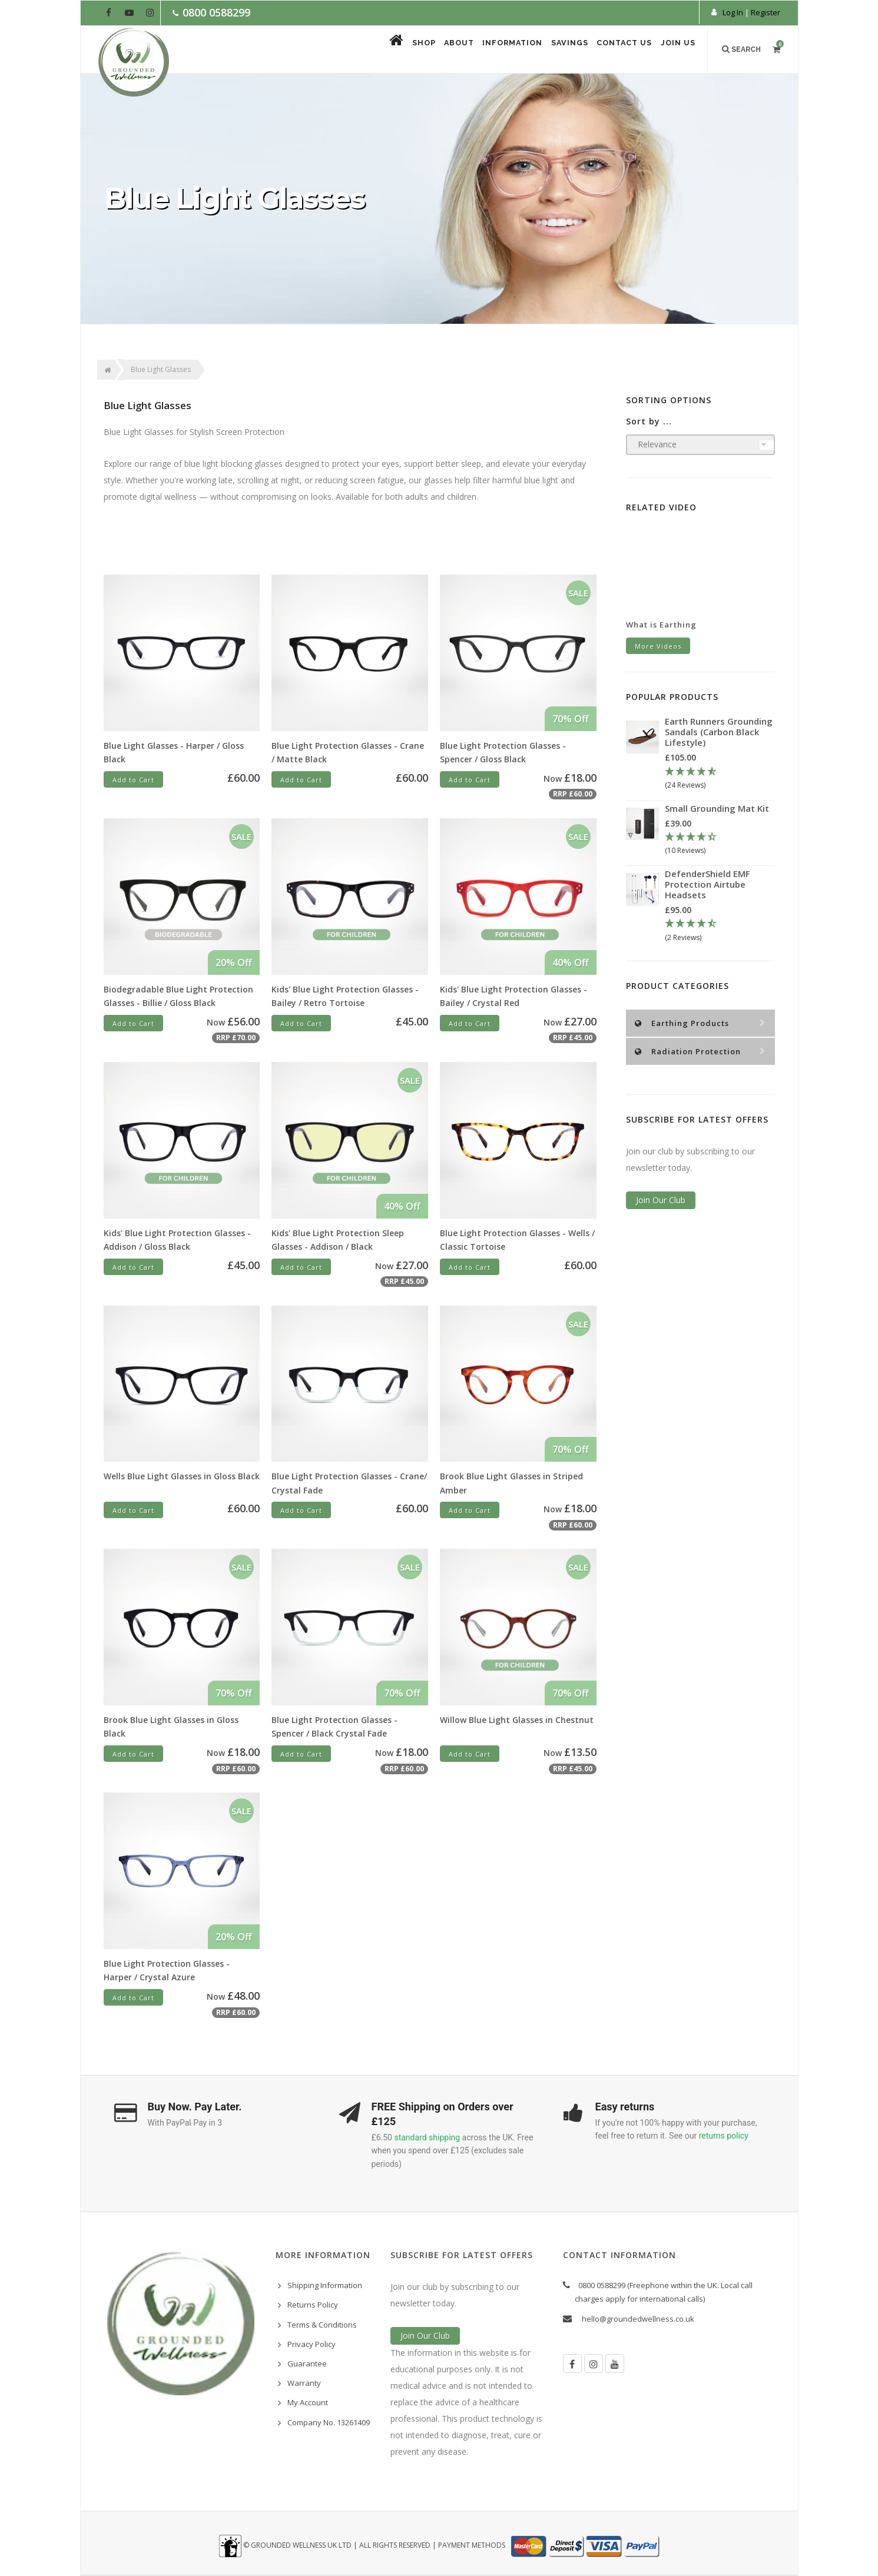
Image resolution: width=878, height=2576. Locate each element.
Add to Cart (133, 779)
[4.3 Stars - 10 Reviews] (720, 844)
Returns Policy (312, 2304)
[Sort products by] (700, 444)
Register (765, 12)
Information (476, 50)
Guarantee (307, 2363)
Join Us (674, 50)
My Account (307, 2402)
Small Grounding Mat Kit (717, 808)
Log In (733, 12)
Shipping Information (324, 2285)
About (412, 50)
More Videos (658, 646)
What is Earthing (661, 624)
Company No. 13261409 (328, 2422)
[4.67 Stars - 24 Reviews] (720, 779)
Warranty (304, 2383)
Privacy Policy (311, 2344)
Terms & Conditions (322, 2324)
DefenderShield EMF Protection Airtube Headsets (707, 884)
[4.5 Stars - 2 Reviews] (720, 931)
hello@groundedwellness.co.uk (638, 2318)
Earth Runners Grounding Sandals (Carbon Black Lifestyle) (719, 731)
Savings (544, 50)
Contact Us (610, 50)
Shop (365, 50)
